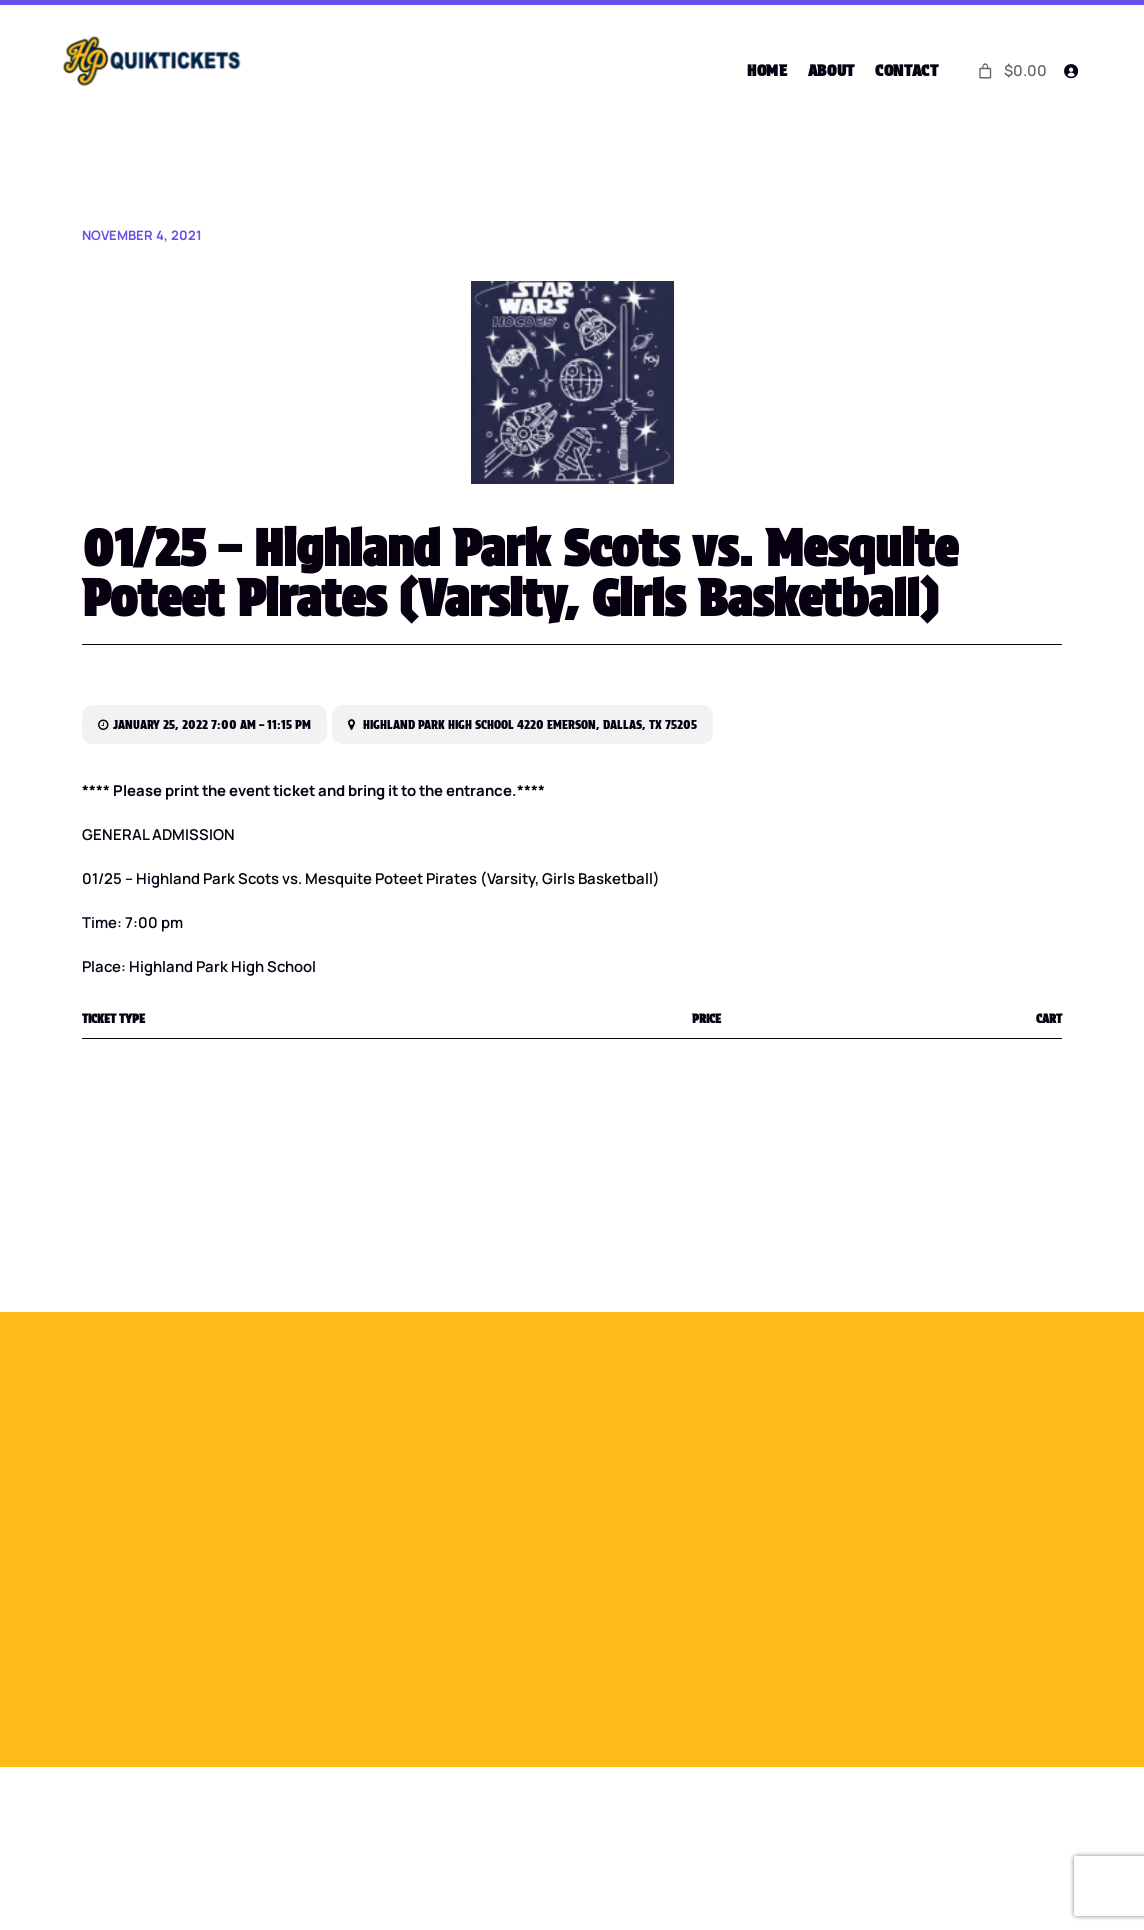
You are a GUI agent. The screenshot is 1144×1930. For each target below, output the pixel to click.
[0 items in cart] (1010, 70)
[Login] (1070, 71)
